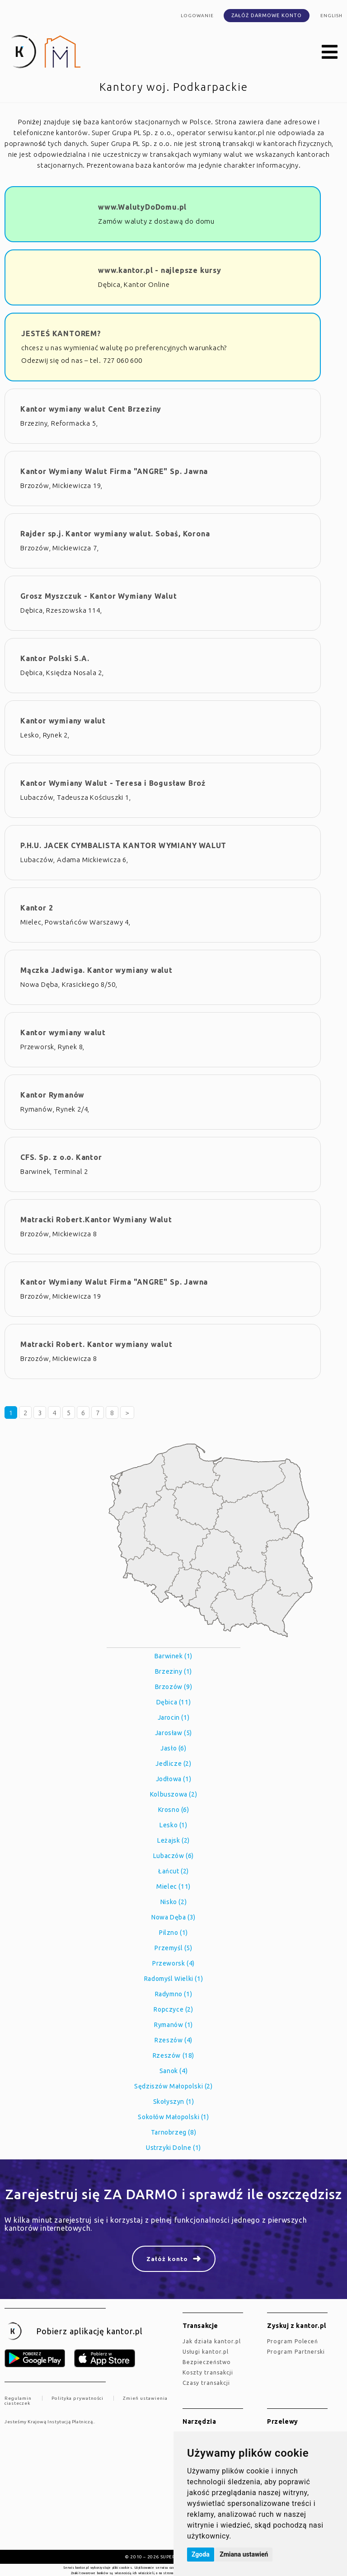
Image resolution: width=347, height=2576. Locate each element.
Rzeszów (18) (173, 2055)
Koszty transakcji (208, 2372)
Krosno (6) (173, 1809)
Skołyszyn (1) (173, 2101)
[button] (330, 52)
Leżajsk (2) (173, 1840)
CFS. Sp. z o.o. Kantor (61, 1157)
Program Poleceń (292, 2341)
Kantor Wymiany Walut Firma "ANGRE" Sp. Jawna (114, 471)
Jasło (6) (173, 1748)
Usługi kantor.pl (206, 2352)
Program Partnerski (296, 2352)
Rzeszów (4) (173, 2040)
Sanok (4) (173, 2070)
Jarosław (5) (173, 1732)
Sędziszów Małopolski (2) (173, 2086)
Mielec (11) (173, 1886)
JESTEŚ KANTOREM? (61, 333)
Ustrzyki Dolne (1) (173, 2147)
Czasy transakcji (206, 2383)
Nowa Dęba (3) (173, 1917)
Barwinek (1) (173, 1656)
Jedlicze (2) (173, 1763)
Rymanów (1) (173, 2024)
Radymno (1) (173, 1994)
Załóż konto (167, 2259)
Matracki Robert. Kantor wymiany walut (96, 1344)
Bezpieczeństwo (207, 2362)
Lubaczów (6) (173, 1855)
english (331, 15)
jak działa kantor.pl (212, 2341)
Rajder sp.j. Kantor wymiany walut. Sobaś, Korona (115, 534)
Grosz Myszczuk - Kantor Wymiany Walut (98, 596)
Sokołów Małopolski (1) (173, 2117)
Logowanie (197, 15)
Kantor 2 (36, 908)
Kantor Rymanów (52, 1095)
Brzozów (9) (173, 1686)
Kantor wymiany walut (63, 721)
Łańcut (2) (173, 1871)
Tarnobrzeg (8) (173, 2132)
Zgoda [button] (201, 2554)
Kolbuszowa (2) (173, 1794)
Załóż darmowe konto (266, 15)
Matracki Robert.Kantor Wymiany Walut (96, 1219)
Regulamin (18, 2398)
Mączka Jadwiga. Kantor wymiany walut (96, 970)
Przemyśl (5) (173, 1948)
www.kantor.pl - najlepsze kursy (159, 270)
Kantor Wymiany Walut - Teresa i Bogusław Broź (113, 783)
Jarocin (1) (174, 1717)
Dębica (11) (173, 1702)
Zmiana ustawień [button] (244, 2554)
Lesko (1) (173, 1825)
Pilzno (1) (173, 1932)
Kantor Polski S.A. (54, 658)
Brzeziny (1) (173, 1671)
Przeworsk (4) (173, 1963)
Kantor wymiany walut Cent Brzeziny (90, 409)
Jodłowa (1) (174, 1779)
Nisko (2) (173, 1901)
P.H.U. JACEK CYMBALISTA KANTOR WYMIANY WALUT (123, 845)
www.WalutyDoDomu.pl (142, 207)
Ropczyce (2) (173, 2009)
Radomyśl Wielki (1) (173, 1978)
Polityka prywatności (77, 2398)
